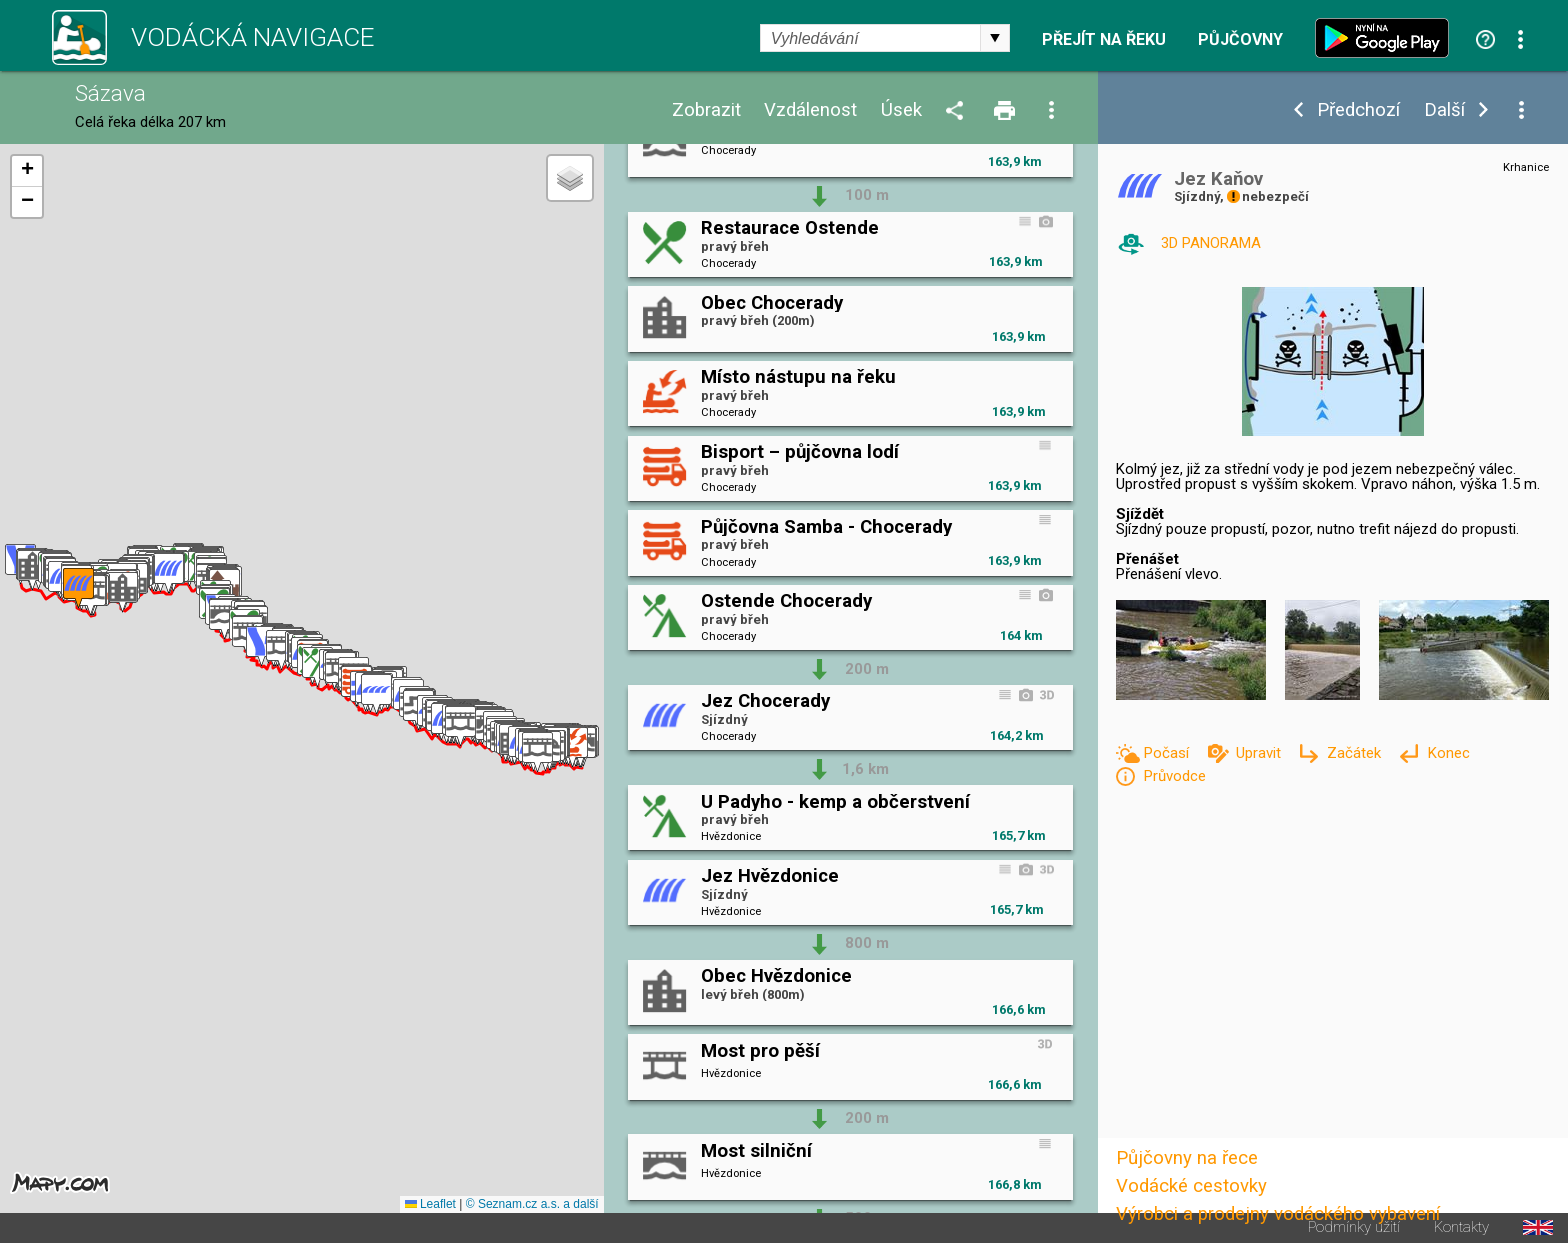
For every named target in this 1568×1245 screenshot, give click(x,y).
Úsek (901, 110)
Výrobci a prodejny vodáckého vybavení (1278, 1214)
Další (1444, 110)
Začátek (1356, 753)
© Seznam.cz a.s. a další (532, 1204)
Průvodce (1174, 776)
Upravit (1260, 753)
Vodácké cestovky (1191, 1186)
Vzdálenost (810, 110)
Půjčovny (1240, 40)
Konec (1448, 753)
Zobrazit (706, 110)
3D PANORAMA (1211, 243)
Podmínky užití (1354, 1227)
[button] (572, 747)
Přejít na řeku (1104, 40)
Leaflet (430, 1204)
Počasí (1168, 753)
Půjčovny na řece (1187, 1158)
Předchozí (1358, 110)
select (995, 38)
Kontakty (1461, 1227)
